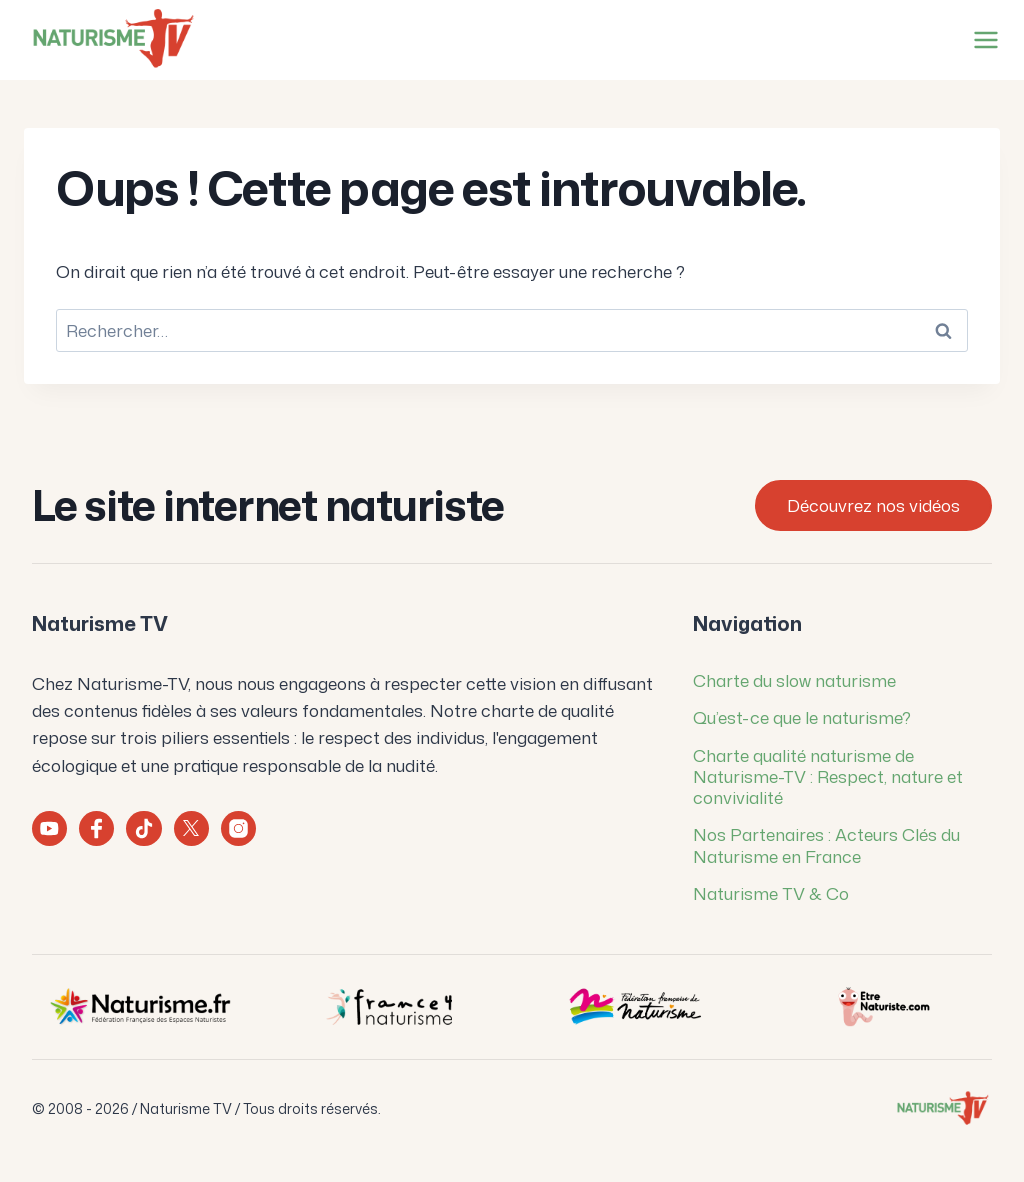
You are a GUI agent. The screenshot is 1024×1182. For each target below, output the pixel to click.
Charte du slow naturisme (794, 680)
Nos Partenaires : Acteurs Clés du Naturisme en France (826, 844)
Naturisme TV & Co (771, 893)
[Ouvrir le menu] (982, 39)
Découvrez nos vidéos (873, 505)
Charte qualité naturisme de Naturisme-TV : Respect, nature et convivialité (828, 776)
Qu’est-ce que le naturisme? (802, 717)
